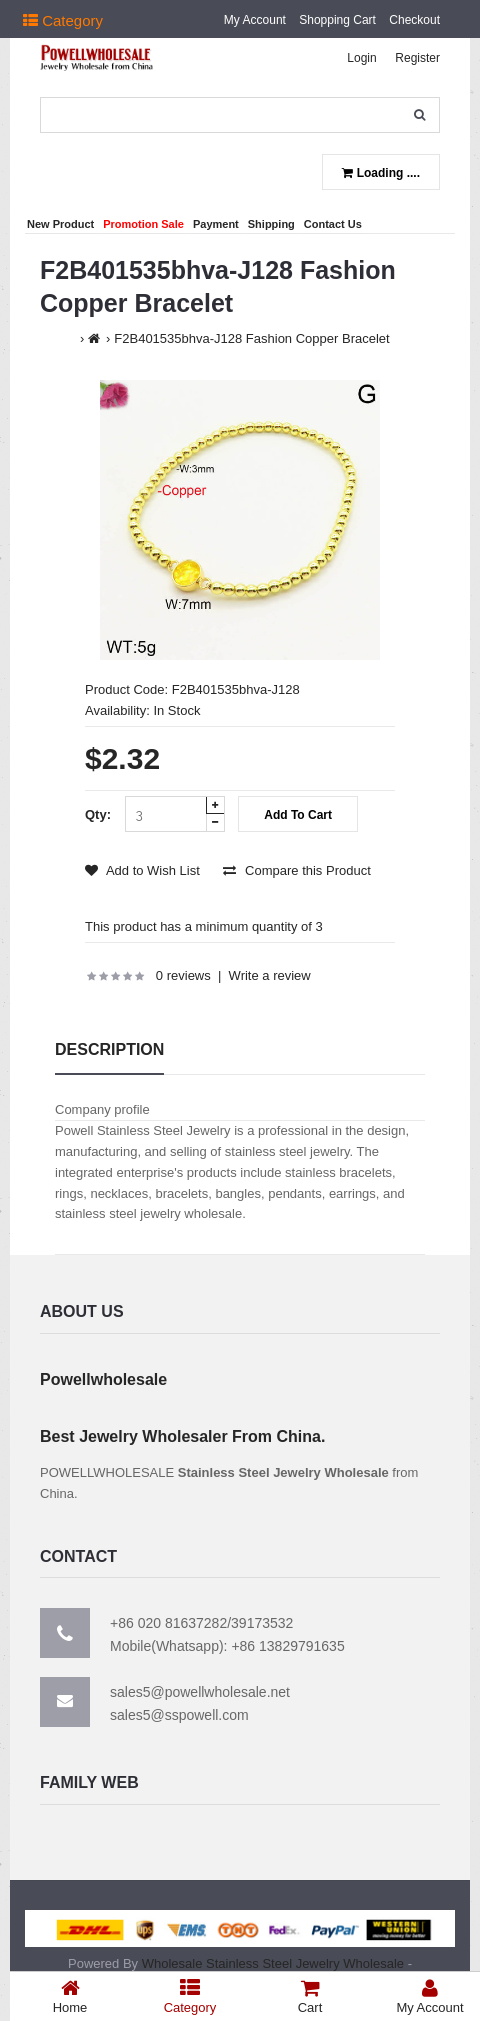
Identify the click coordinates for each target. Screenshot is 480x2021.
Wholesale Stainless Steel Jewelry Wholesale (273, 1963)
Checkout (414, 20)
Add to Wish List (142, 870)
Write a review (270, 975)
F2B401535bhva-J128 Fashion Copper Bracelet (251, 338)
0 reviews (183, 975)
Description (109, 1049)
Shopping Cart (337, 20)
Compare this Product (296, 870)
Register (417, 58)
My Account (255, 20)
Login (361, 58)
